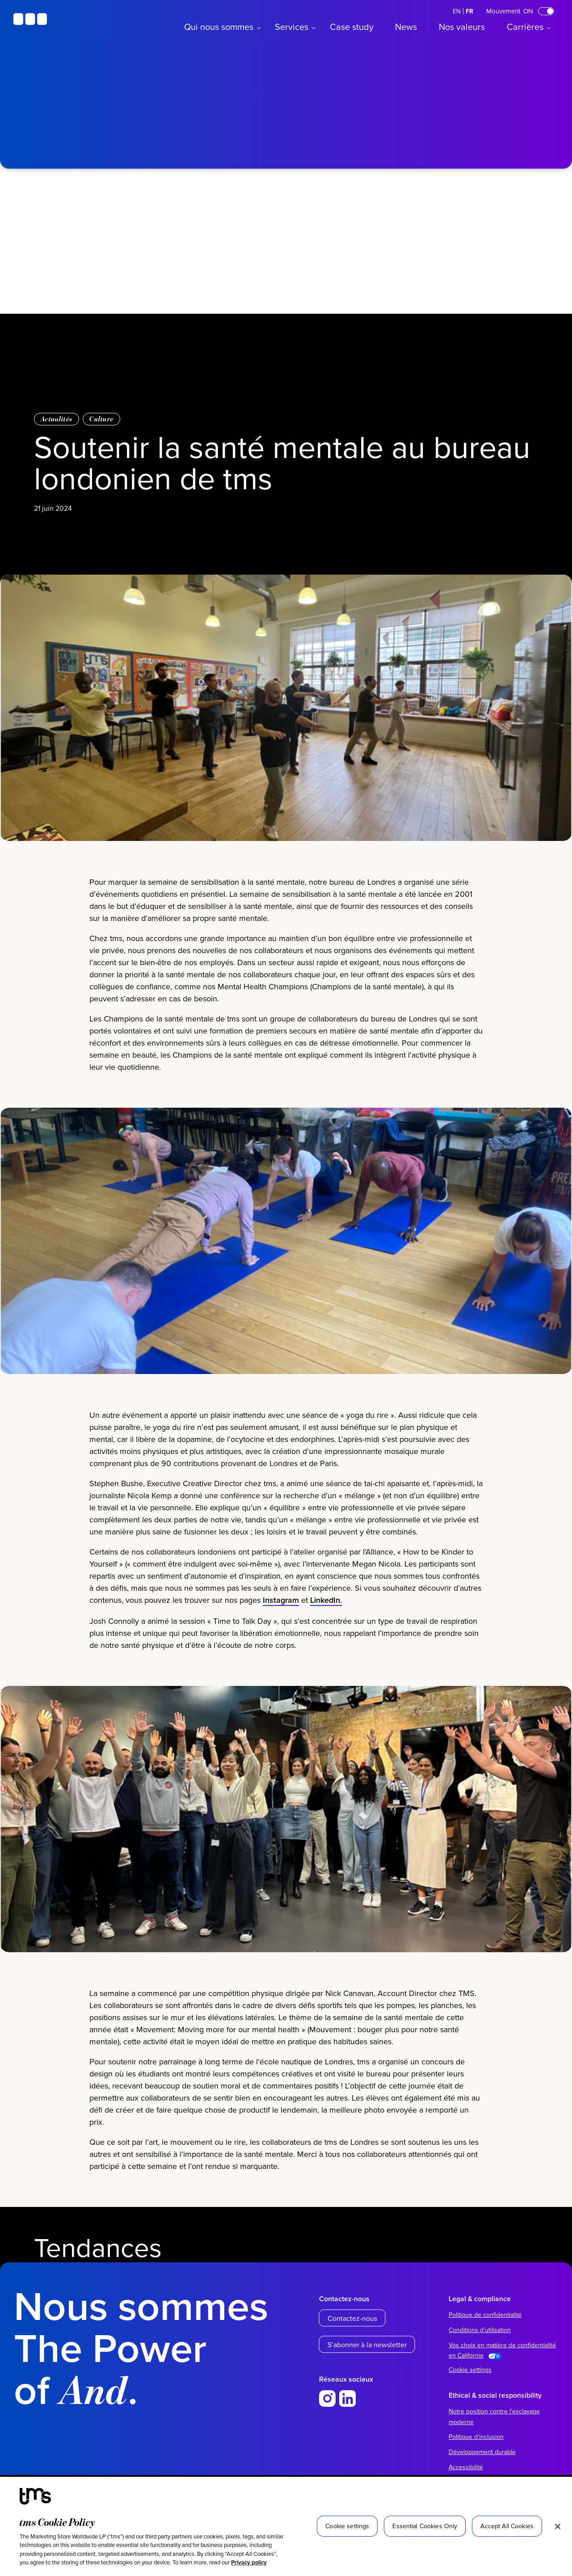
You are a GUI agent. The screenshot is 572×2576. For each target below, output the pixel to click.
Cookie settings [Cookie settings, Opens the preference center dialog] (347, 2525)
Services (291, 26)
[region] (286, 2526)
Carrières (525, 26)
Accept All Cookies (507, 2525)
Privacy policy (249, 2562)
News (406, 26)
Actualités (56, 419)
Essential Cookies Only (424, 2525)
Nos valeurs (462, 26)
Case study (352, 26)
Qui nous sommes (218, 26)
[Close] (558, 2526)
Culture (101, 419)
